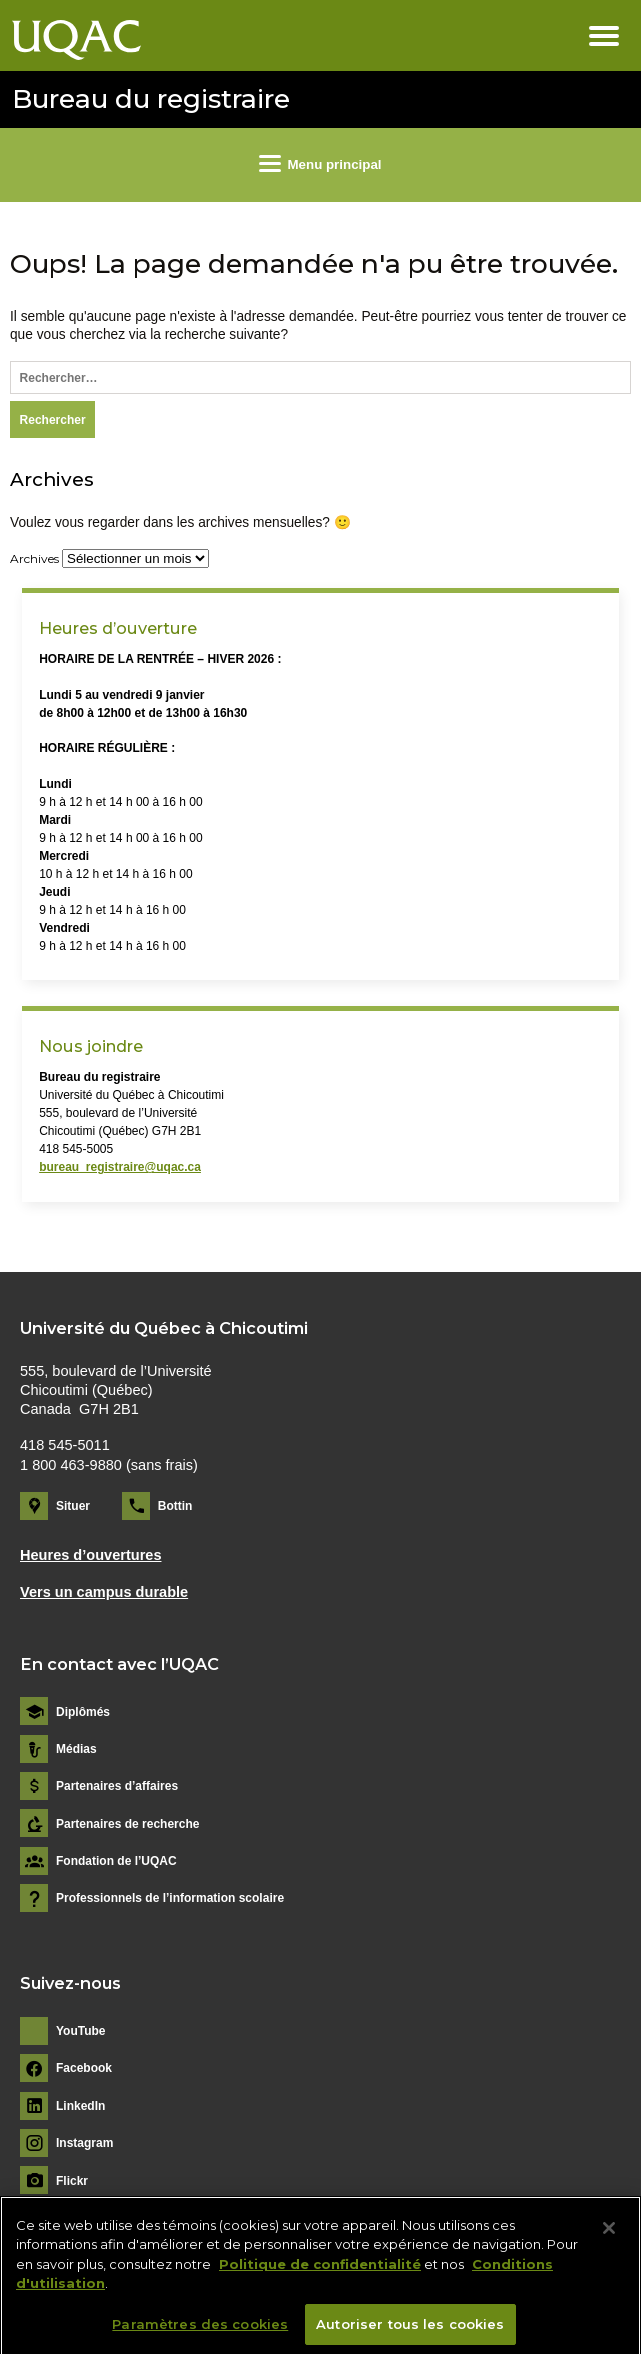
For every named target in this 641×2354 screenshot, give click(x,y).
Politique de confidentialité (320, 2271)
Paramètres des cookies (200, 2331)
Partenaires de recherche (127, 1824)
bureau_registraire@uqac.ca (120, 1167)
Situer (73, 1506)
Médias (76, 1749)
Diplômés (83, 1712)
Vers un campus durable (104, 1592)
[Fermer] (609, 2235)
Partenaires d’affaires (117, 1786)
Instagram (84, 2143)
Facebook (84, 2068)
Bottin (175, 1506)
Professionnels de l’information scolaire (170, 1898)
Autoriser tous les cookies (410, 2331)
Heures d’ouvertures (90, 1555)
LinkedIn (80, 2106)
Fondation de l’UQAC (116, 1861)
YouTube (81, 2031)
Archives (34, 558)
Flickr (72, 2181)
